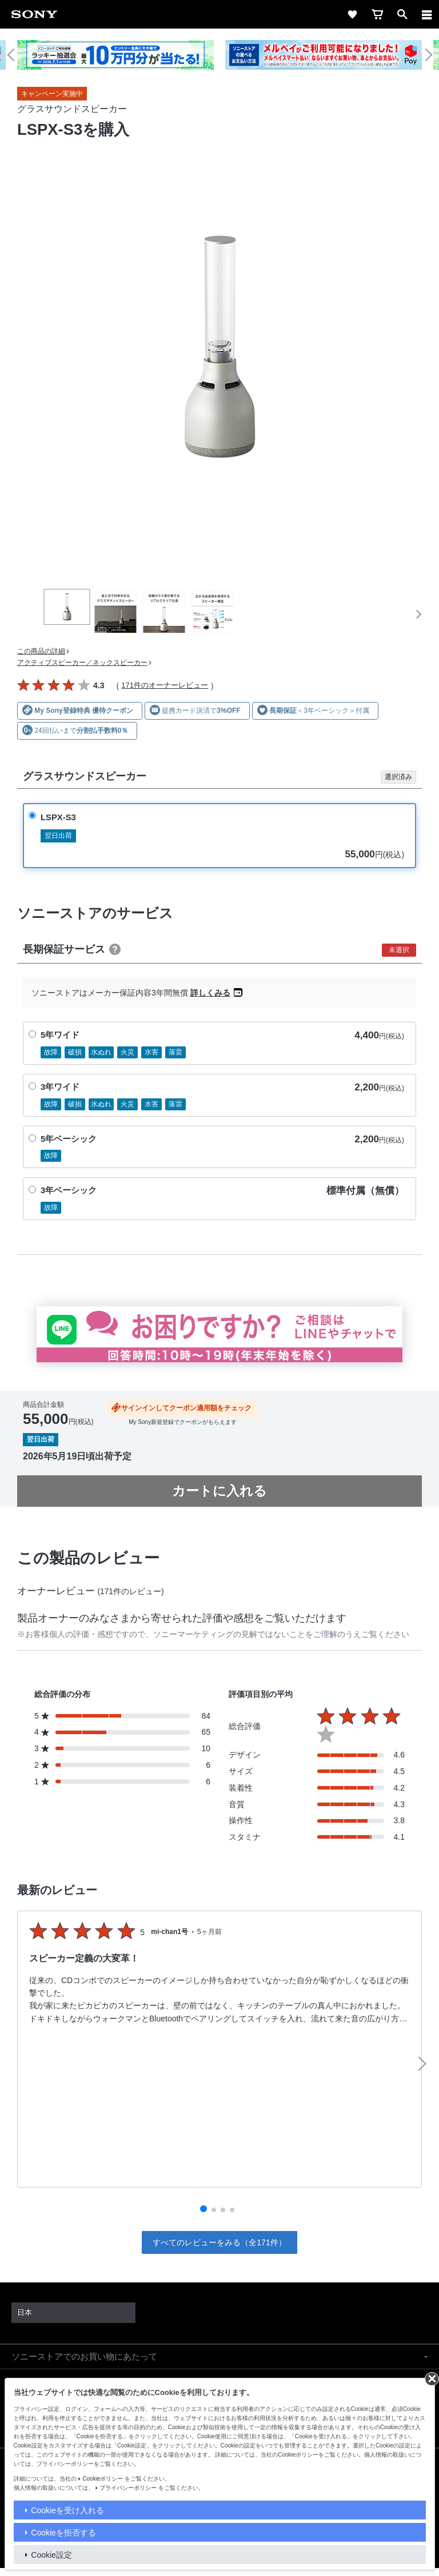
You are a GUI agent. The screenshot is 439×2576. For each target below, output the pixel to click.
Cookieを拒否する (63, 2532)
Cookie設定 (51, 2554)
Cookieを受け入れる (67, 2510)
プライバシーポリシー (128, 2488)
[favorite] (352, 14)
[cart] (377, 14)
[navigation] (427, 14)
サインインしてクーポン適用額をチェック (186, 1408)
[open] (402, 14)
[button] (16, 55)
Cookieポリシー (102, 2478)
